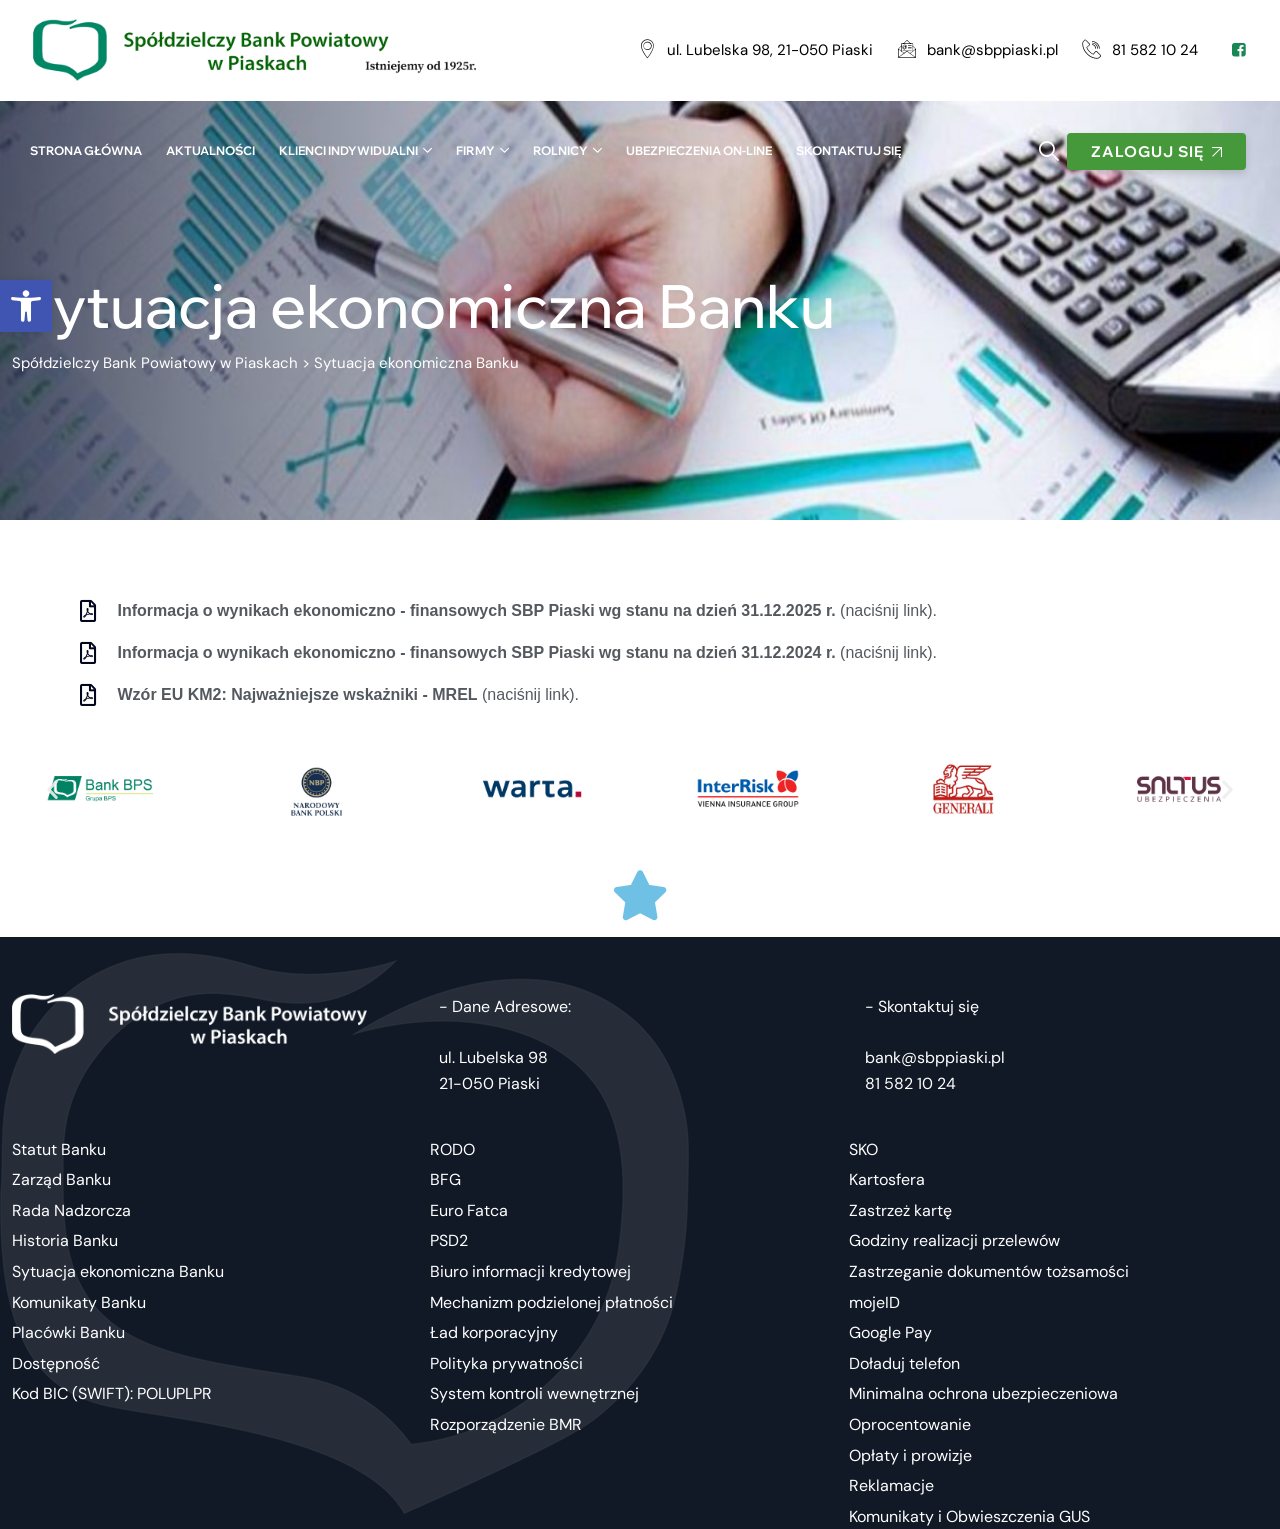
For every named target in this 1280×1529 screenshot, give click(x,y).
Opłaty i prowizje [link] (910, 1455)
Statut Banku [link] (59, 1149)
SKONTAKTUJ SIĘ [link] (848, 150)
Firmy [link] (475, 150)
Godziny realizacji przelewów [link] (954, 1240)
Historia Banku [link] (65, 1240)
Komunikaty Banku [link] (79, 1302)
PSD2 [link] (449, 1240)
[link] (26, 306)
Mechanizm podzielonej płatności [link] (551, 1302)
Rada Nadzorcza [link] (71, 1210)
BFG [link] (445, 1179)
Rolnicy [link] (560, 150)
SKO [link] (863, 1149)
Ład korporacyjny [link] (494, 1332)
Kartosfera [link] (887, 1179)
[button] (52, 788)
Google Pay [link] (890, 1332)
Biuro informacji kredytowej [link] (530, 1271)
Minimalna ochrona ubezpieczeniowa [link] (983, 1393)
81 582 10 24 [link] (910, 1083)
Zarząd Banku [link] (61, 1179)
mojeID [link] (874, 1302)
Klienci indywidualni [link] (348, 150)
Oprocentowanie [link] (910, 1424)
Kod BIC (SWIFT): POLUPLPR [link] (112, 1393)
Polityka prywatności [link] (506, 1363)
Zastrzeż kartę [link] (900, 1210)
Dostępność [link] (56, 1363)
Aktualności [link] (210, 150)
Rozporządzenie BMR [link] (506, 1424)
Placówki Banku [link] (68, 1332)
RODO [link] (452, 1149)
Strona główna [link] (86, 150)
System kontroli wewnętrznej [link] (534, 1393)
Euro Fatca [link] (469, 1210)
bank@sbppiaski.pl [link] (935, 1057)
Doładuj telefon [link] (904, 1363)
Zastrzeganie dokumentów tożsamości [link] (989, 1271)
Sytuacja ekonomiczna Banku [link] (118, 1271)
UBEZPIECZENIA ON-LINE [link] (699, 150)
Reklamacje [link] (891, 1485)
